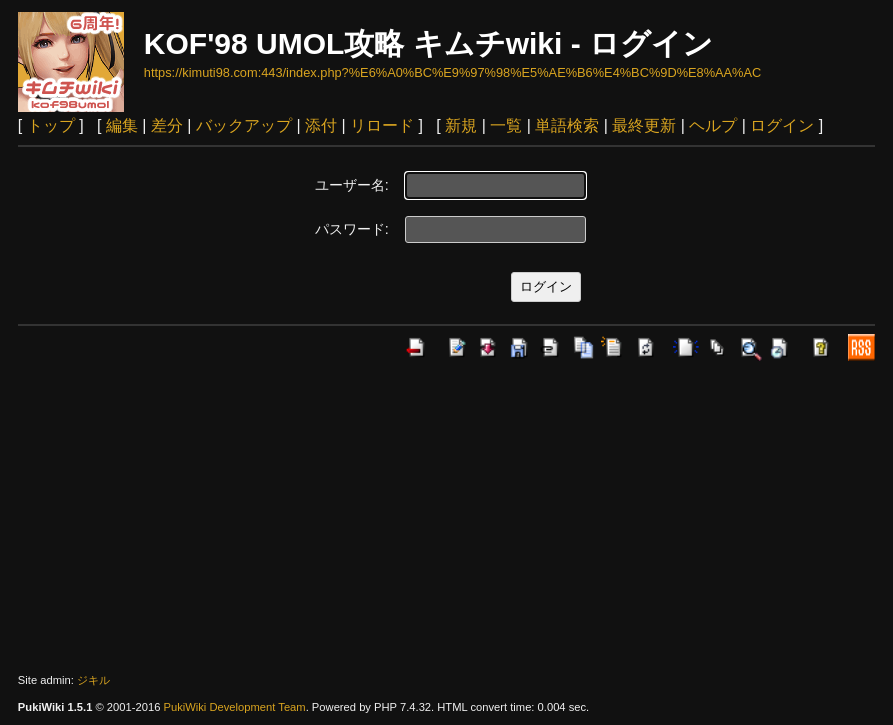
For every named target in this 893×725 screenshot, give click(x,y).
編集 (122, 125)
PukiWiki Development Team (234, 707)
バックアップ (244, 125)
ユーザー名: (352, 185)
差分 (167, 125)
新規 (461, 125)
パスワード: (352, 229)
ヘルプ (713, 125)
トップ (51, 125)
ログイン (782, 125)
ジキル (93, 680)
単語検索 (567, 125)
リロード (382, 125)
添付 (321, 125)
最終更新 (644, 125)
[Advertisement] (446, 517)
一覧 (506, 125)
